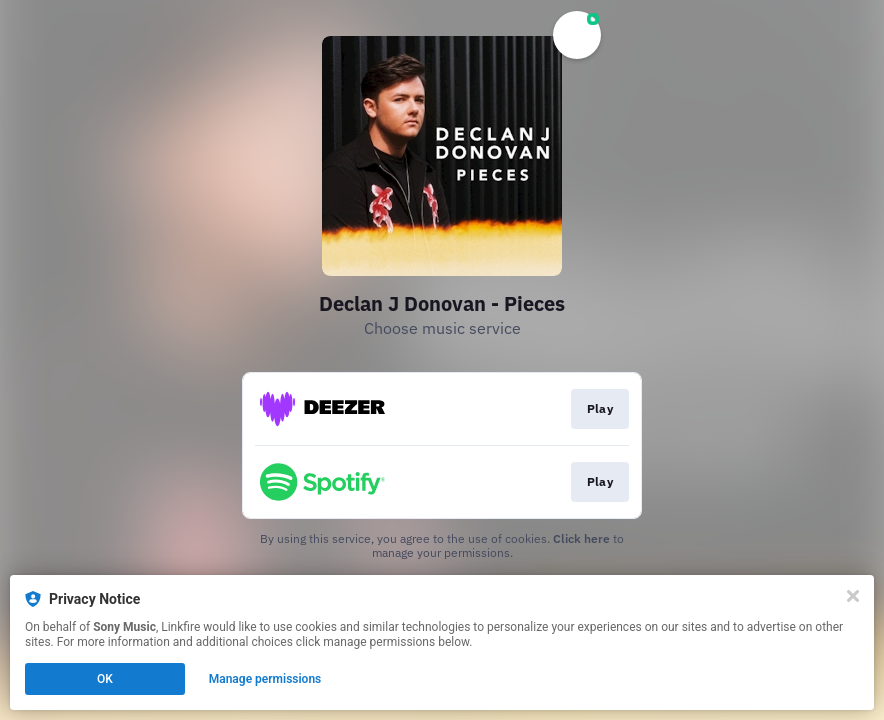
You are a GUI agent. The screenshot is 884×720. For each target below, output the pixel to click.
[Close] (853, 596)
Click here (581, 538)
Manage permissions (265, 679)
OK (105, 679)
